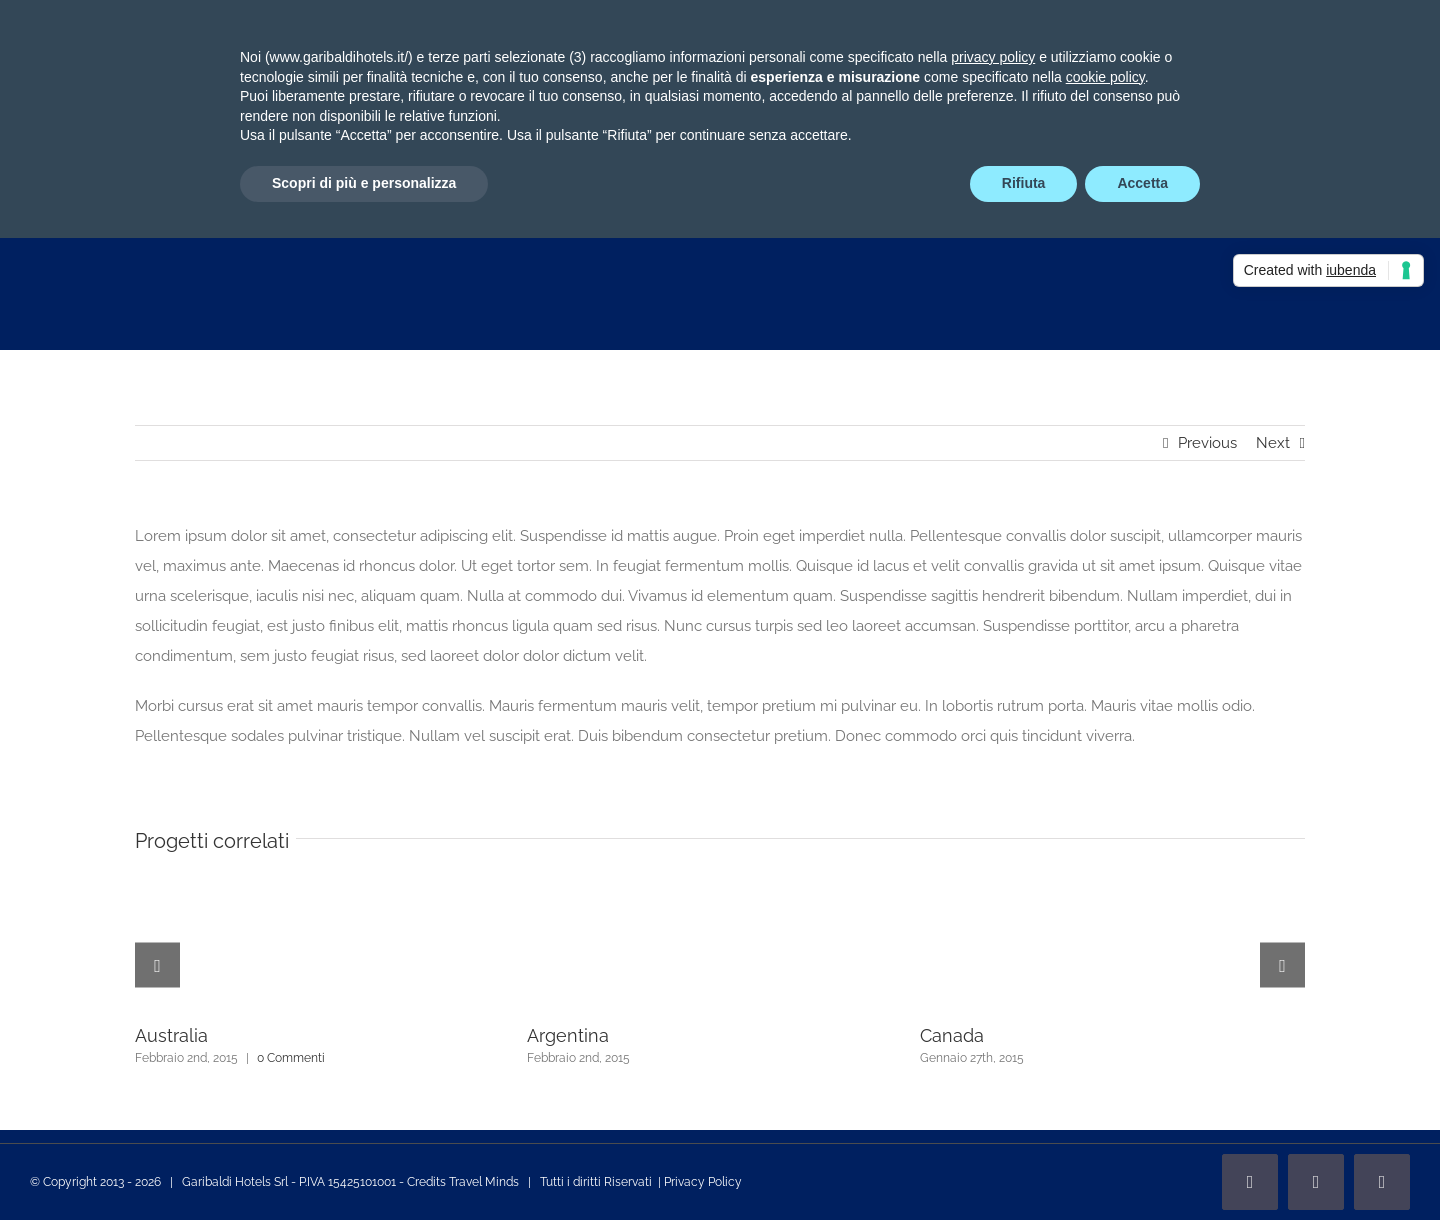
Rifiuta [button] (1024, 183)
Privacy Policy (703, 1182)
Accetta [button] (1142, 183)
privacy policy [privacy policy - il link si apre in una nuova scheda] (993, 57)
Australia (171, 1035)
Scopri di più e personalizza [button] (364, 183)
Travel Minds (484, 1182)
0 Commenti (291, 1058)
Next (1273, 443)
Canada (952, 1035)
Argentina (568, 1035)
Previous (1207, 443)
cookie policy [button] (1105, 77)
